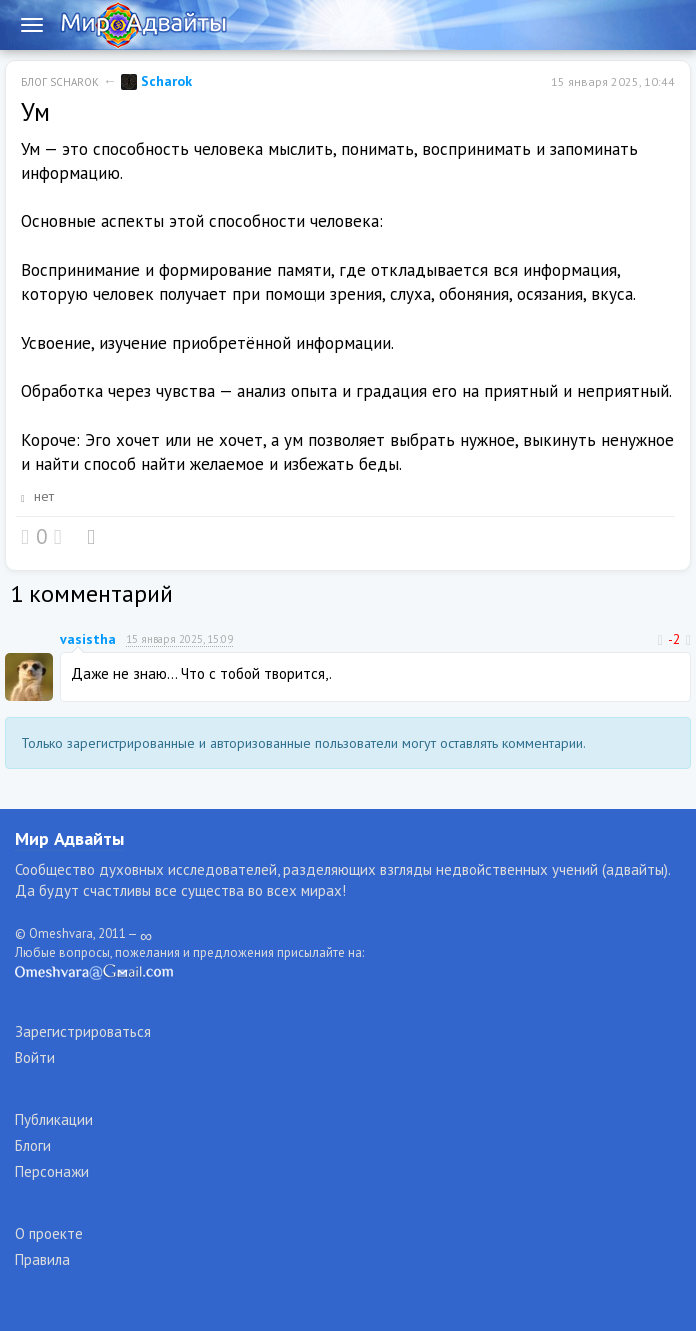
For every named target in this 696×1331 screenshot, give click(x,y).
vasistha (88, 639)
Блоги (33, 1145)
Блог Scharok (60, 82)
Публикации (54, 1119)
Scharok (156, 81)
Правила (42, 1259)
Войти (35, 1057)
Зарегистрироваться (83, 1031)
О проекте (49, 1233)
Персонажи (52, 1171)
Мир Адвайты (69, 838)
